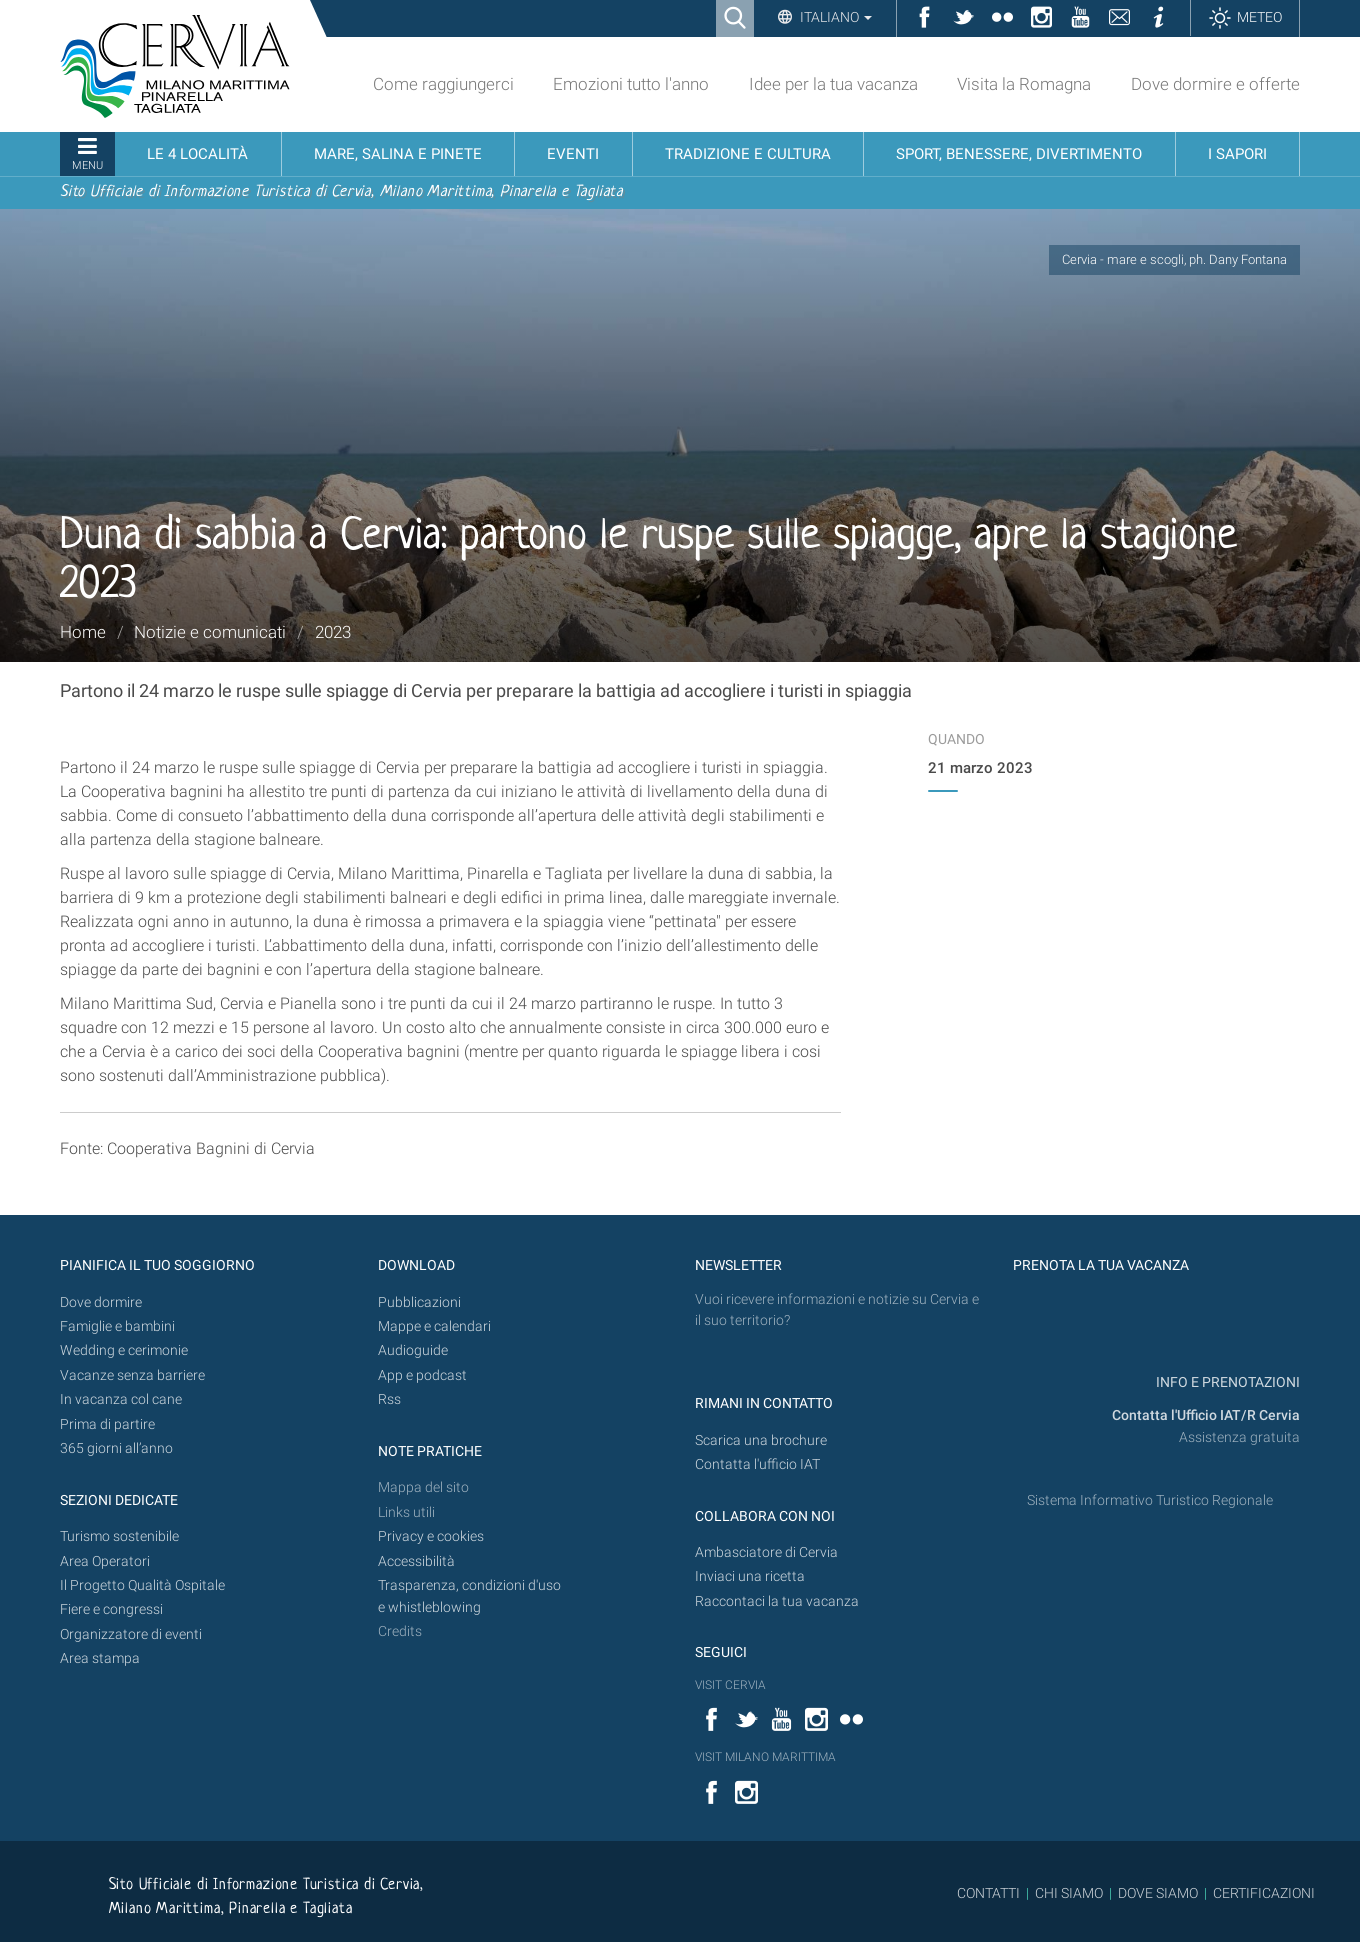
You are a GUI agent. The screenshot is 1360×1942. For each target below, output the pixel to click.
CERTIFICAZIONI (1264, 1893)
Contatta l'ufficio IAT (757, 1464)
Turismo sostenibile (119, 1536)
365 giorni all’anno (116, 1448)
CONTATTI (988, 1893)
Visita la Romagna (1024, 84)
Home (83, 632)
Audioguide (413, 1350)
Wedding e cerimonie (124, 1350)
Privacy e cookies (431, 1536)
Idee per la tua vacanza (833, 84)
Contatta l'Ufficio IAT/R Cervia (1206, 1415)
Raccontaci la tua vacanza (777, 1601)
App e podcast (422, 1375)
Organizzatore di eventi (131, 1634)
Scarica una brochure (761, 1440)
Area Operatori (105, 1561)
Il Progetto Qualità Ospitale (142, 1585)
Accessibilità (416, 1561)
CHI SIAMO (1069, 1893)
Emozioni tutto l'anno (631, 84)
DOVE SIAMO (1156, 1893)
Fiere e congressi (111, 1609)
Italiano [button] (834, 17)
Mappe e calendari (434, 1326)
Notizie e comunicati (210, 632)
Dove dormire (101, 1302)
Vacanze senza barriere (132, 1375)
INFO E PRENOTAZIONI (1226, 1382)
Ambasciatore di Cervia (766, 1552)
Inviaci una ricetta (750, 1576)
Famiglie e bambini (117, 1326)
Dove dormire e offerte (1215, 84)
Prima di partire (107, 1424)
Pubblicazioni (419, 1302)
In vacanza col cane (121, 1399)
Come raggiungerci (443, 84)
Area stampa (100, 1658)
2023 (333, 632)
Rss (389, 1399)
